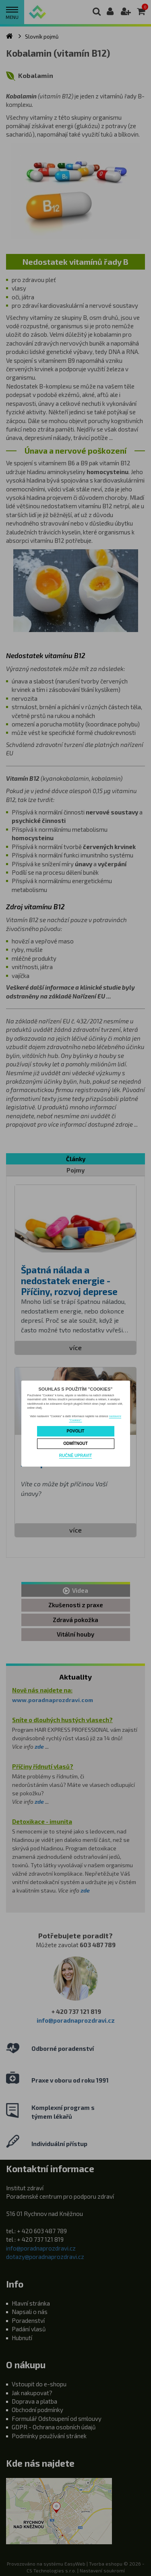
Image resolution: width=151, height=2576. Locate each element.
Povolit (76, 1431)
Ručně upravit (75, 1455)
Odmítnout (75, 1443)
